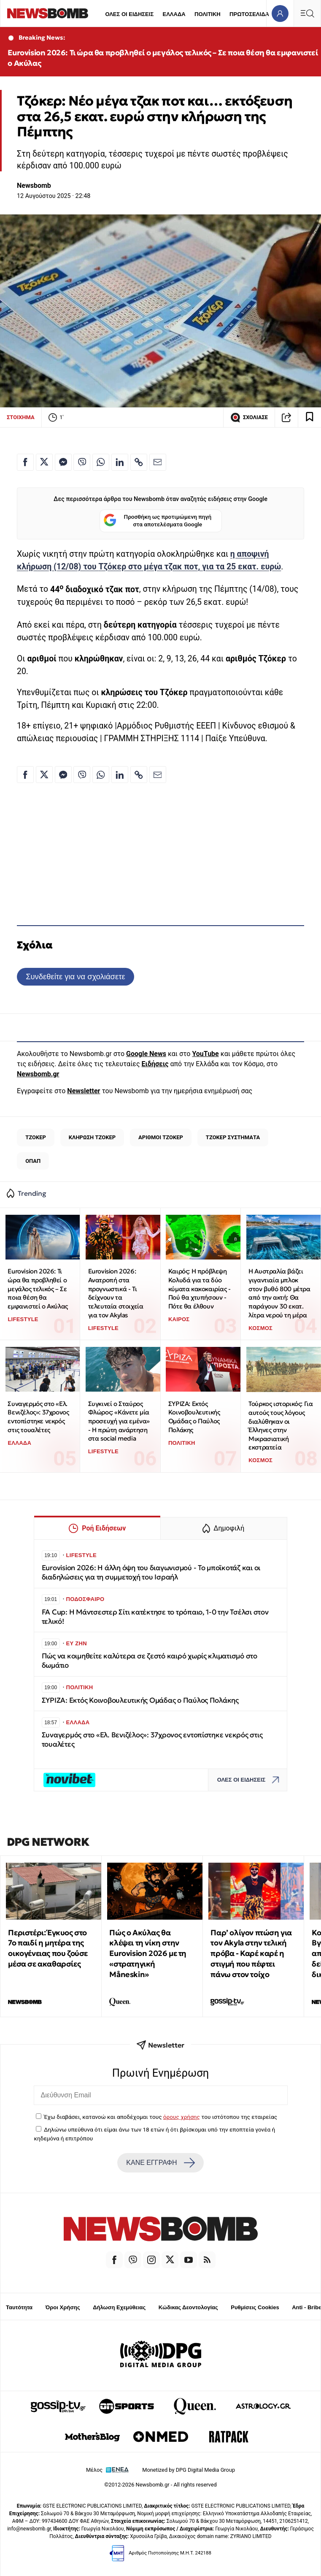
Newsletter (83, 1091)
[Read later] (309, 417)
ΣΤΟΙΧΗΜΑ (21, 417)
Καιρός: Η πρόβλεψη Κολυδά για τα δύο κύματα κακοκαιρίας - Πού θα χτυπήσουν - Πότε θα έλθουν (199, 1288)
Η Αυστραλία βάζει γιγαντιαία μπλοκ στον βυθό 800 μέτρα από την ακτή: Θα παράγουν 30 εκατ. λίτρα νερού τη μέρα (279, 1293)
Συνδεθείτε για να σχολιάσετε (75, 976)
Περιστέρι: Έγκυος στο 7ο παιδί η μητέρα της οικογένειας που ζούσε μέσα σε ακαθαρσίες (48, 1948)
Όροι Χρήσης (63, 2307)
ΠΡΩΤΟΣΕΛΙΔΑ (249, 14)
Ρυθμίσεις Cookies (255, 2307)
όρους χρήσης (181, 2116)
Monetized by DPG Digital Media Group (188, 2470)
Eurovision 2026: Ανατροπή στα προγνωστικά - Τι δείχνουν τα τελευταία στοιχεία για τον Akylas (115, 1293)
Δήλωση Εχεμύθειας (119, 2307)
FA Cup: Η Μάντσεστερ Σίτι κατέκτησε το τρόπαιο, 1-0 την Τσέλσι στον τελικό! (155, 1617)
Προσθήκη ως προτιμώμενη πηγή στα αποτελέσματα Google (157, 521)
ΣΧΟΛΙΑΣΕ (249, 417)
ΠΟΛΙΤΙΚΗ (207, 14)
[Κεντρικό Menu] (307, 13)
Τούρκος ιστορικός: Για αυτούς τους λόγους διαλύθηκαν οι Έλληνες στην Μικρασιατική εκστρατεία (280, 1425)
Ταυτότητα (19, 2307)
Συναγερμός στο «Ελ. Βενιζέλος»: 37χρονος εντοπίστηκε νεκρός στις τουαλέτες (38, 1417)
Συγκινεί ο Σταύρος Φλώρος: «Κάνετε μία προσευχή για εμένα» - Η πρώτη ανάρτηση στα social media (119, 1421)
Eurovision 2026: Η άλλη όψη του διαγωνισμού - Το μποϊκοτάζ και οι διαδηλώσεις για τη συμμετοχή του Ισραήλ (151, 1572)
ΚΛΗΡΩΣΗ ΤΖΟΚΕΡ (92, 1137)
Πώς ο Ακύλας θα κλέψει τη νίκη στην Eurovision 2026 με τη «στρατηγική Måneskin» (147, 1953)
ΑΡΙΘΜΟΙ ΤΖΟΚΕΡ (160, 1137)
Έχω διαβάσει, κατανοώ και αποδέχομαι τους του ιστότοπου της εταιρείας (160, 2116)
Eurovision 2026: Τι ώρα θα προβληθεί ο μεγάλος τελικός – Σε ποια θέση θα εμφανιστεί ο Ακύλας (163, 58)
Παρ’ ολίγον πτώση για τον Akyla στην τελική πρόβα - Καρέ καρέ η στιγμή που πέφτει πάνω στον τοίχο (251, 1953)
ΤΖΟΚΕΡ (35, 1137)
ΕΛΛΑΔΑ (174, 14)
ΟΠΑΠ (32, 1161)
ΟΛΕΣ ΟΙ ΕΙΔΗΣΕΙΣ (129, 14)
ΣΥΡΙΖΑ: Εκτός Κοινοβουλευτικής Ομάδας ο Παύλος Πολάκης (194, 1417)
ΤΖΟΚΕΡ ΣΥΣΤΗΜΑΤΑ (233, 1137)
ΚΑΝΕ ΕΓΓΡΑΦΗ (160, 2162)
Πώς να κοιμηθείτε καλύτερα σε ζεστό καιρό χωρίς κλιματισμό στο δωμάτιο (149, 1661)
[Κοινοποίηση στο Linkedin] (119, 462)
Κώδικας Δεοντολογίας (188, 2307)
